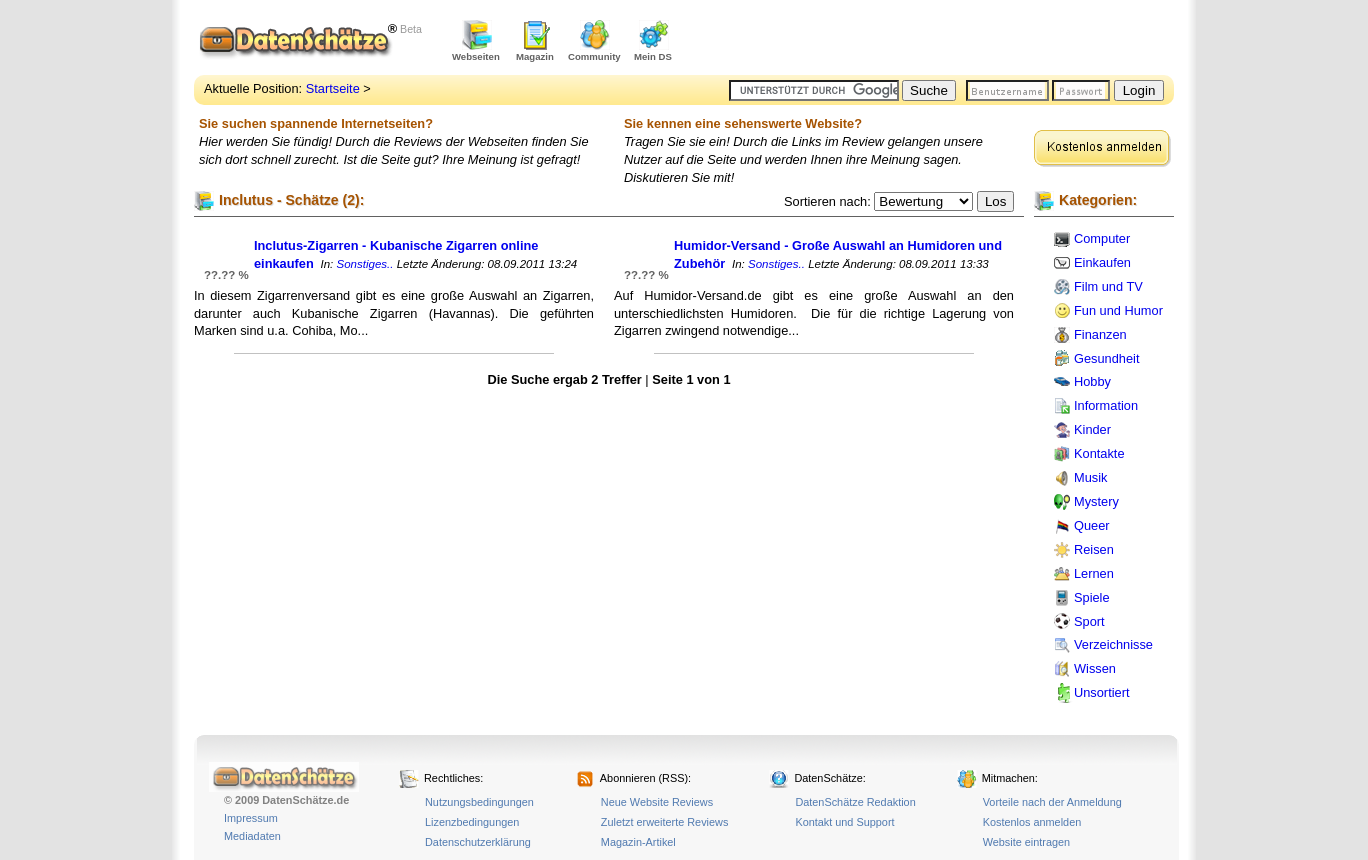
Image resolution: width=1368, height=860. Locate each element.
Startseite (333, 88)
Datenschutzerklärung (478, 842)
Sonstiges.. (365, 264)
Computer (1102, 238)
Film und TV (1108, 286)
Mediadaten (252, 836)
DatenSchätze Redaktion (855, 802)
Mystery (1096, 501)
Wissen (1095, 668)
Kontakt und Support (844, 822)
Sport (1089, 621)
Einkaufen (1102, 262)
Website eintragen (1026, 842)
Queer (1092, 525)
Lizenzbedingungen (472, 822)
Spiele (1092, 597)
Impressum (251, 818)
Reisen (1094, 549)
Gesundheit (1106, 358)
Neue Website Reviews (657, 802)
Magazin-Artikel (638, 842)
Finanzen (1100, 334)
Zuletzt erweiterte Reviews (665, 822)
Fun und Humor (1118, 310)
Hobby (1092, 381)
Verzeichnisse (1113, 644)
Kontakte (1099, 453)
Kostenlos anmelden (1032, 822)
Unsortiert (1101, 692)
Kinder (1092, 429)
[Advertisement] (940, 40)
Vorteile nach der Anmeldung (1052, 802)
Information (1106, 405)
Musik (1090, 477)
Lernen (1094, 573)
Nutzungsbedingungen (479, 802)
